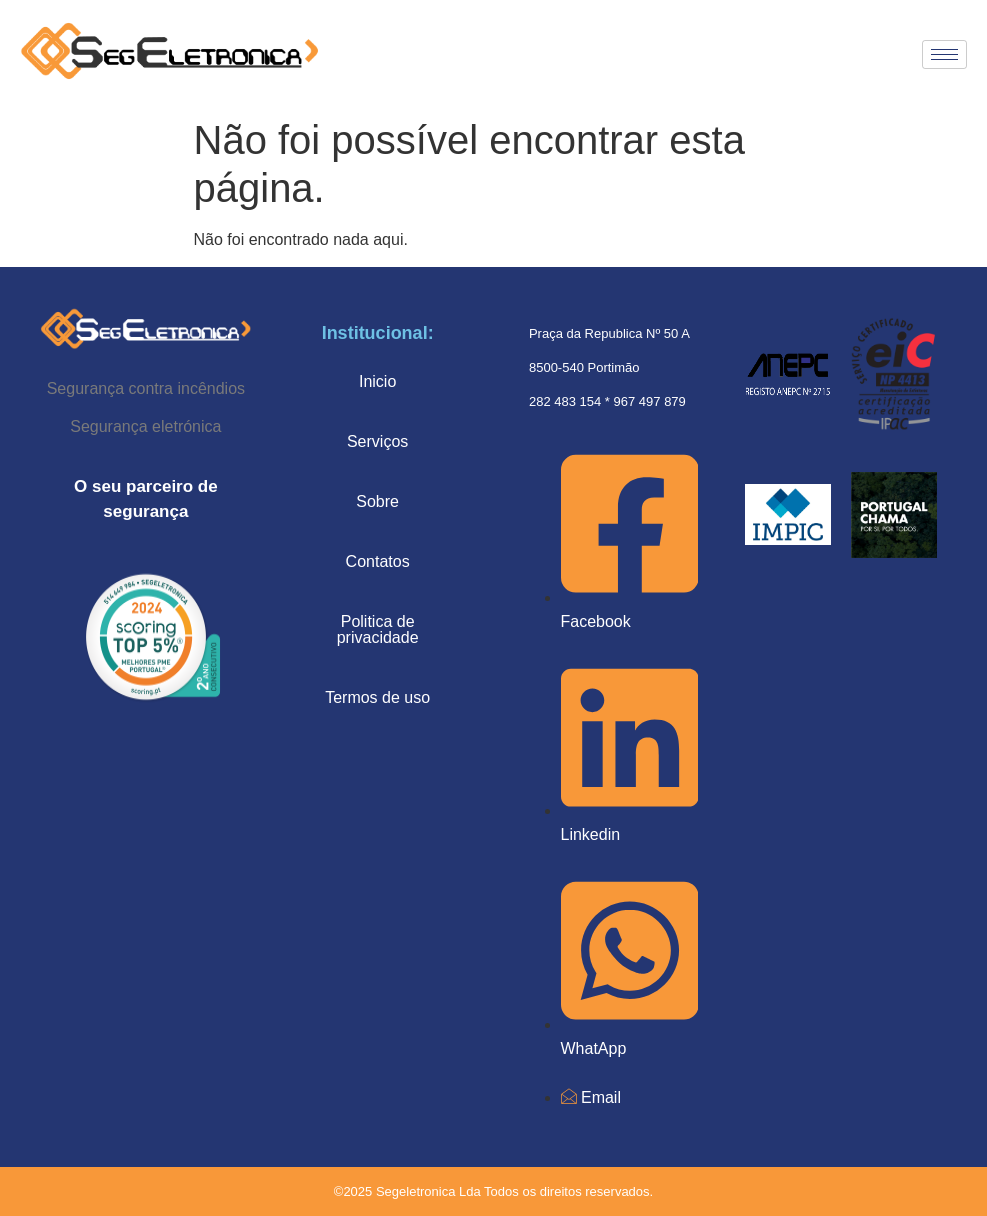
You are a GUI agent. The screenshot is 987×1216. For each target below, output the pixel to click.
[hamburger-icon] (944, 54)
